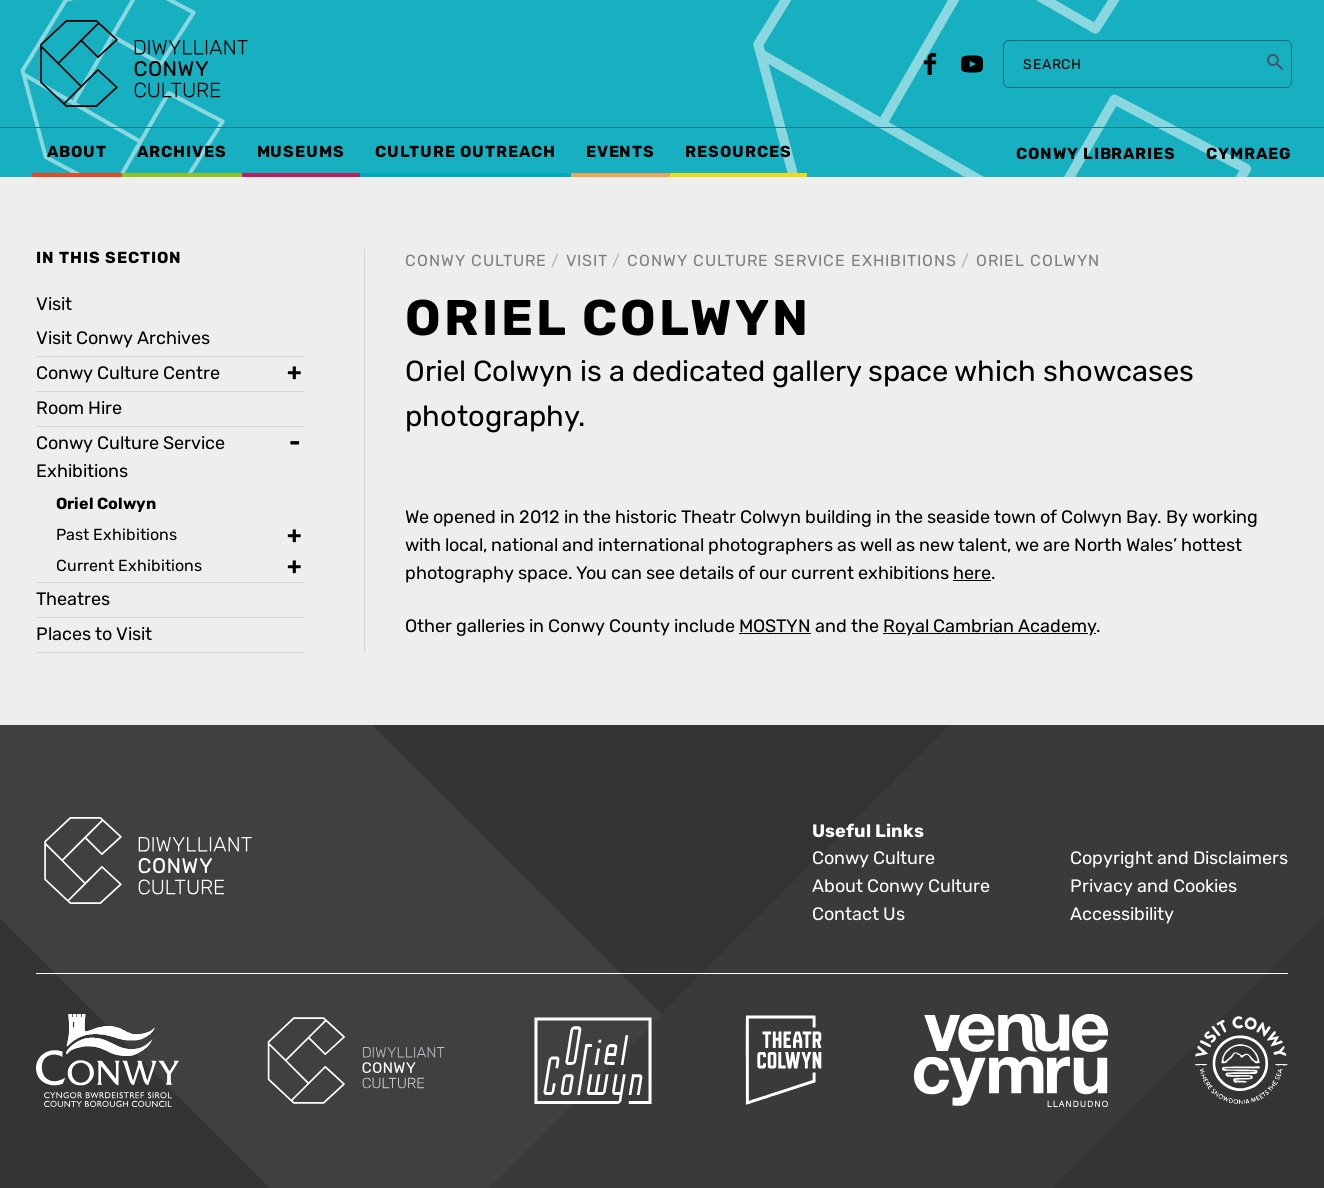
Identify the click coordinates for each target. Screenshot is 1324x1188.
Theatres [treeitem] (73, 599)
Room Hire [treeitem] (79, 408)
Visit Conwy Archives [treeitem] (123, 338)
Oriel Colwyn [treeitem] (106, 504)
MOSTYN (775, 626)
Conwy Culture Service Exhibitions (792, 260)
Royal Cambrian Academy (989, 626)
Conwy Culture (476, 260)
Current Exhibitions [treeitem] (129, 565)
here (972, 573)
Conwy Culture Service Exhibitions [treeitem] (130, 457)
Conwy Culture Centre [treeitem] (128, 373)
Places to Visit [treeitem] (94, 634)
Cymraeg (1249, 154)
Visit (587, 260)
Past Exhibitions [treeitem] (116, 534)
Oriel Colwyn (1038, 260)
